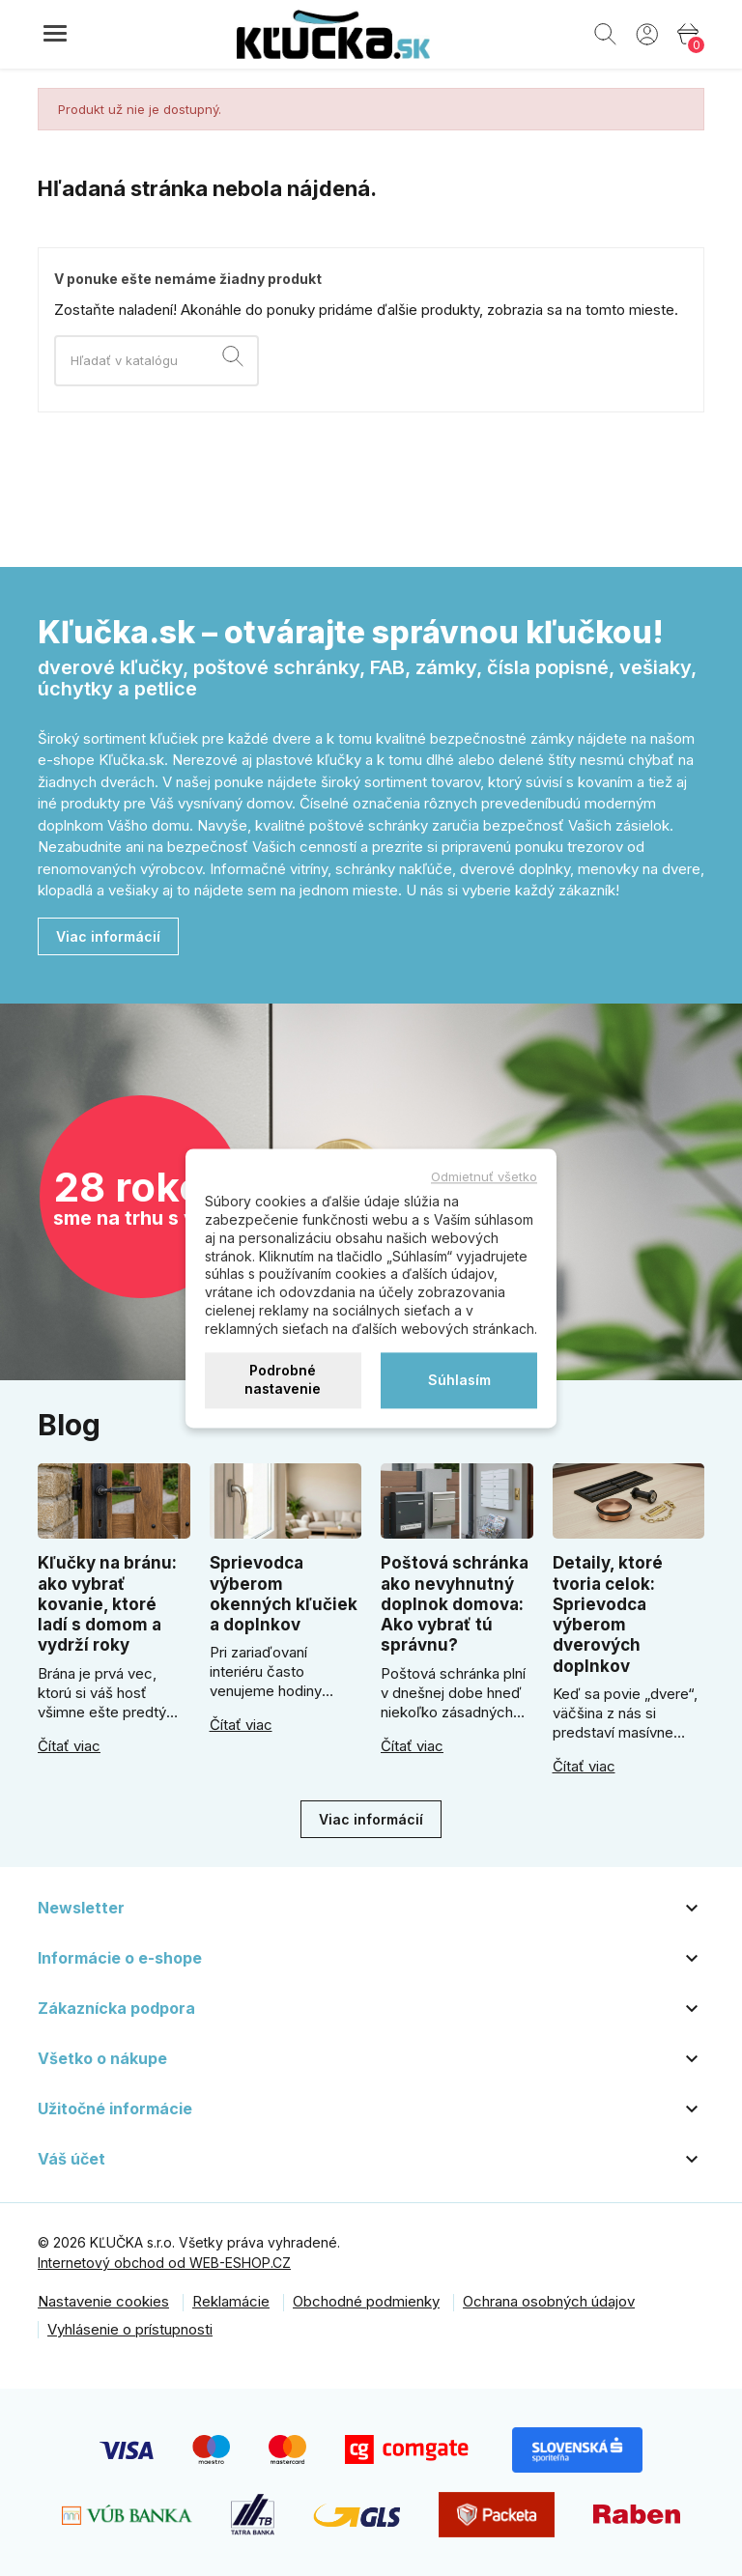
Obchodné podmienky (366, 2301)
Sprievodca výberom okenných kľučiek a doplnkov (283, 1593)
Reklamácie (231, 2301)
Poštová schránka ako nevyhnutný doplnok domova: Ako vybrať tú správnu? (454, 1604)
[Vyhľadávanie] (156, 360)
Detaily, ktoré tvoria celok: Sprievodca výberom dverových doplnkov (608, 1614)
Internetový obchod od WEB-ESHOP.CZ (164, 2262)
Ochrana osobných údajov (549, 2301)
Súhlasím (459, 1380)
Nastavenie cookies (103, 2301)
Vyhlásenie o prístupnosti (130, 2329)
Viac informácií (108, 936)
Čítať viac (69, 1746)
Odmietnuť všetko (484, 1176)
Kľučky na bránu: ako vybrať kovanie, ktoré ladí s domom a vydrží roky (107, 1604)
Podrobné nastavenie (282, 1380)
